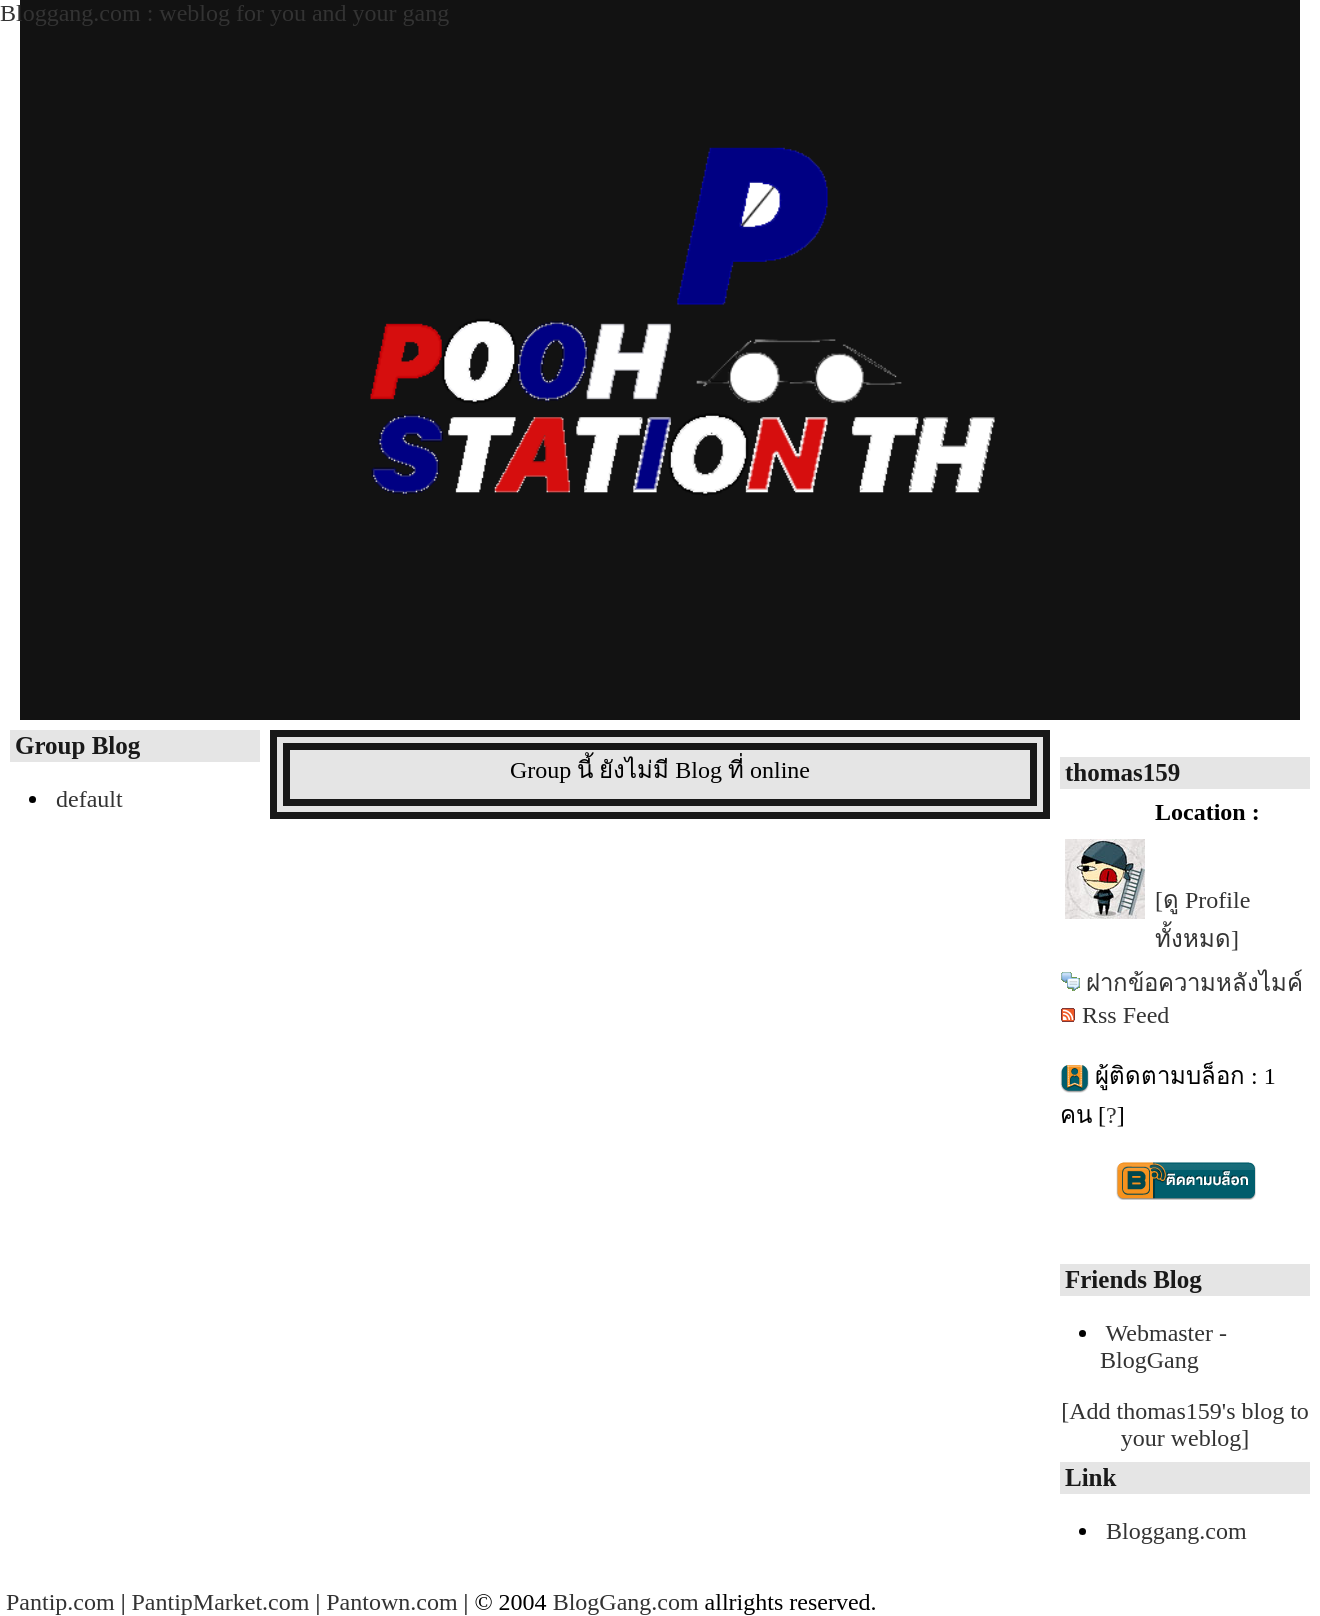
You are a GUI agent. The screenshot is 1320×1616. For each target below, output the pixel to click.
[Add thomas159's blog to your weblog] (1185, 1424)
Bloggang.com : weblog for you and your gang (224, 13)
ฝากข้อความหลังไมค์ (1194, 983)
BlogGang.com (626, 1602)
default (89, 799)
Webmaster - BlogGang (1163, 1346)
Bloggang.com (1176, 1531)
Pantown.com (391, 1602)
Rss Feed (1125, 1015)
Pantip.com (60, 1602)
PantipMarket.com (220, 1602)
